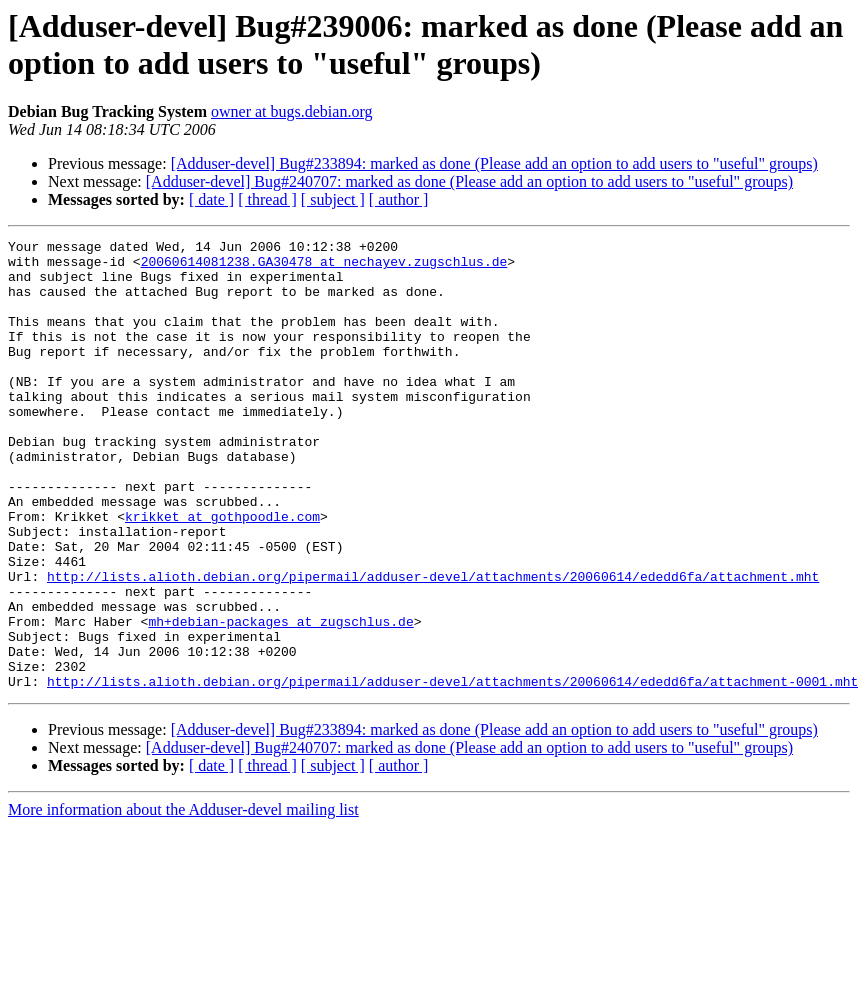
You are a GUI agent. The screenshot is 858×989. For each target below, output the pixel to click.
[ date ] (211, 199)
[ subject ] (333, 199)
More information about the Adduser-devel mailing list (183, 899)
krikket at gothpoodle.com (222, 573)
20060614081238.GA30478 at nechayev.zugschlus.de (324, 267)
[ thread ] (267, 199)
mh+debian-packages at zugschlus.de (280, 699)
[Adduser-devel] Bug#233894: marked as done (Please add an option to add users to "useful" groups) (494, 163)
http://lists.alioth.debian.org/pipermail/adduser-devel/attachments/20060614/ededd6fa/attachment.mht (433, 645)
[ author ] (399, 199)
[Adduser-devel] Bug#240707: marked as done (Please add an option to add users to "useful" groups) (469, 181)
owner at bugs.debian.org (291, 111)
